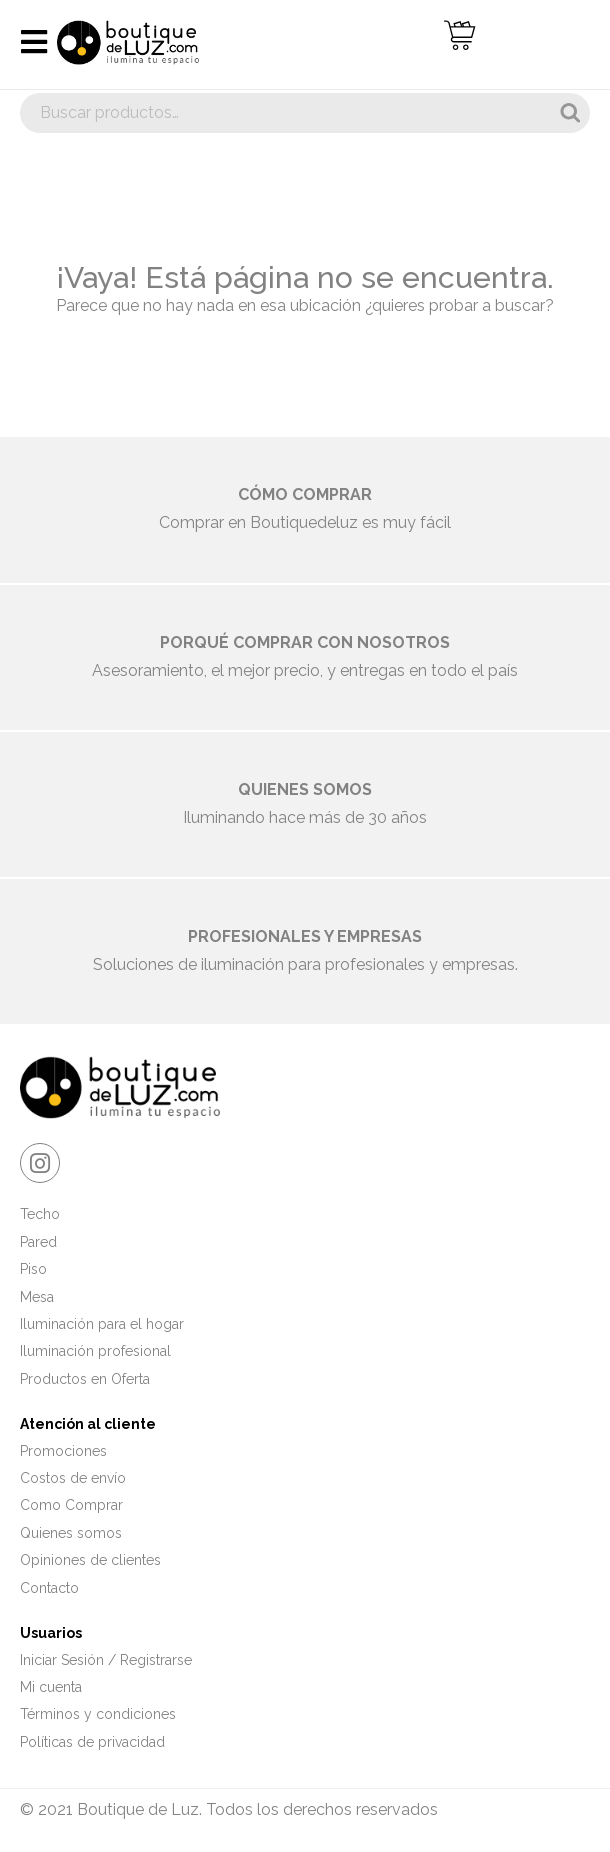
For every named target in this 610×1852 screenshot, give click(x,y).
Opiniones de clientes (90, 1560)
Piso (33, 1269)
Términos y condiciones (98, 1714)
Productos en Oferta (85, 1379)
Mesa (37, 1297)
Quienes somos (71, 1533)
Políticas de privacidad (92, 1742)
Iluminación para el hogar (102, 1324)
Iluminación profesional (95, 1351)
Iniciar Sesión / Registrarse (106, 1660)
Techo (40, 1214)
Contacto (49, 1588)
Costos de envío (73, 1478)
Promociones (63, 1451)
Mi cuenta (51, 1687)
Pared (38, 1242)
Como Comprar (71, 1505)
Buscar (570, 113)
